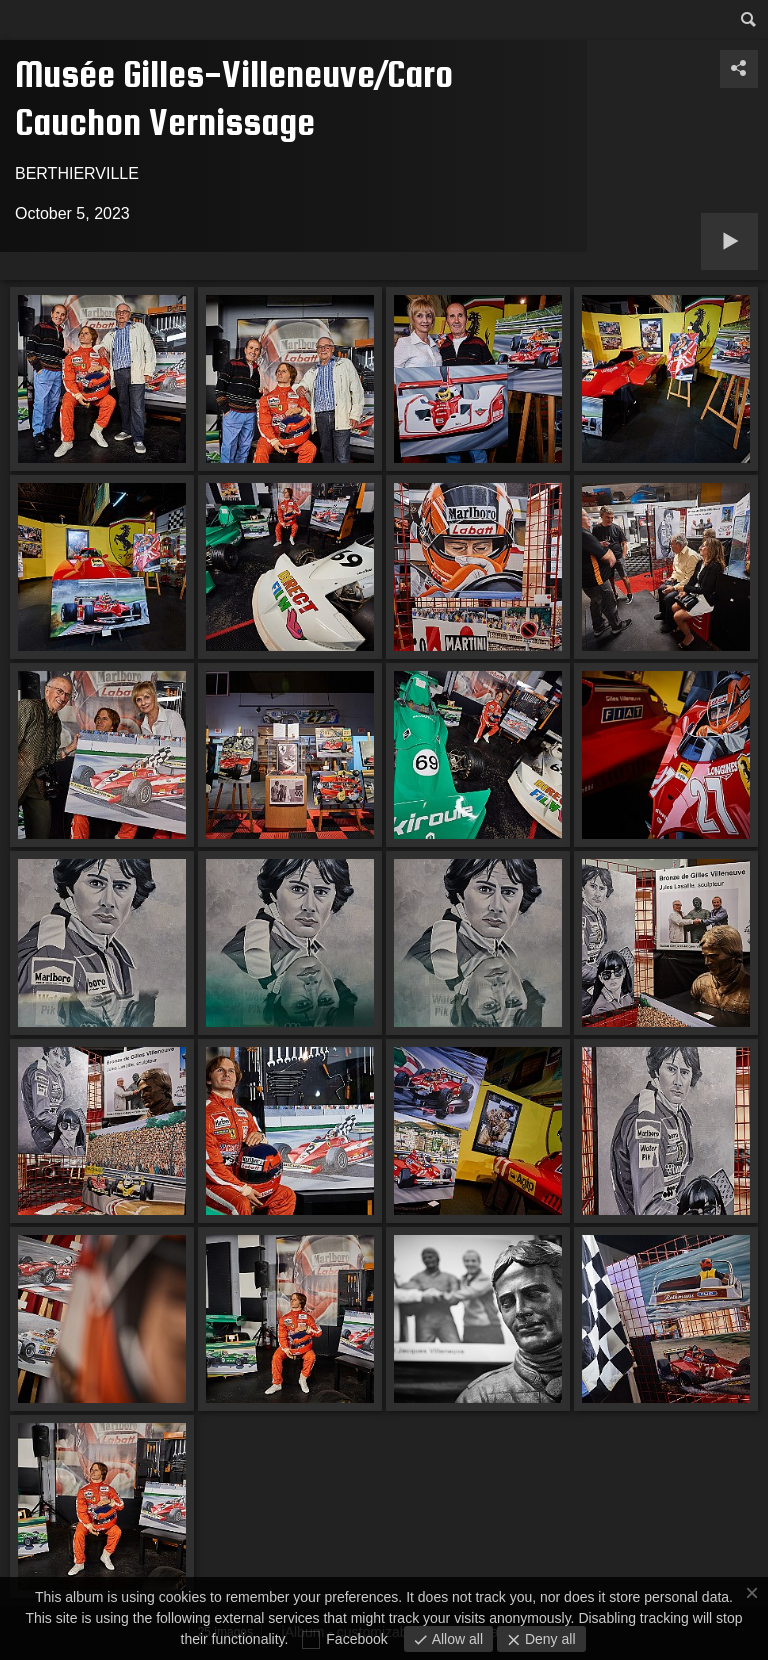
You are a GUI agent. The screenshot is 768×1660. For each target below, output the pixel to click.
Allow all (455, 1639)
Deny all (548, 1639)
